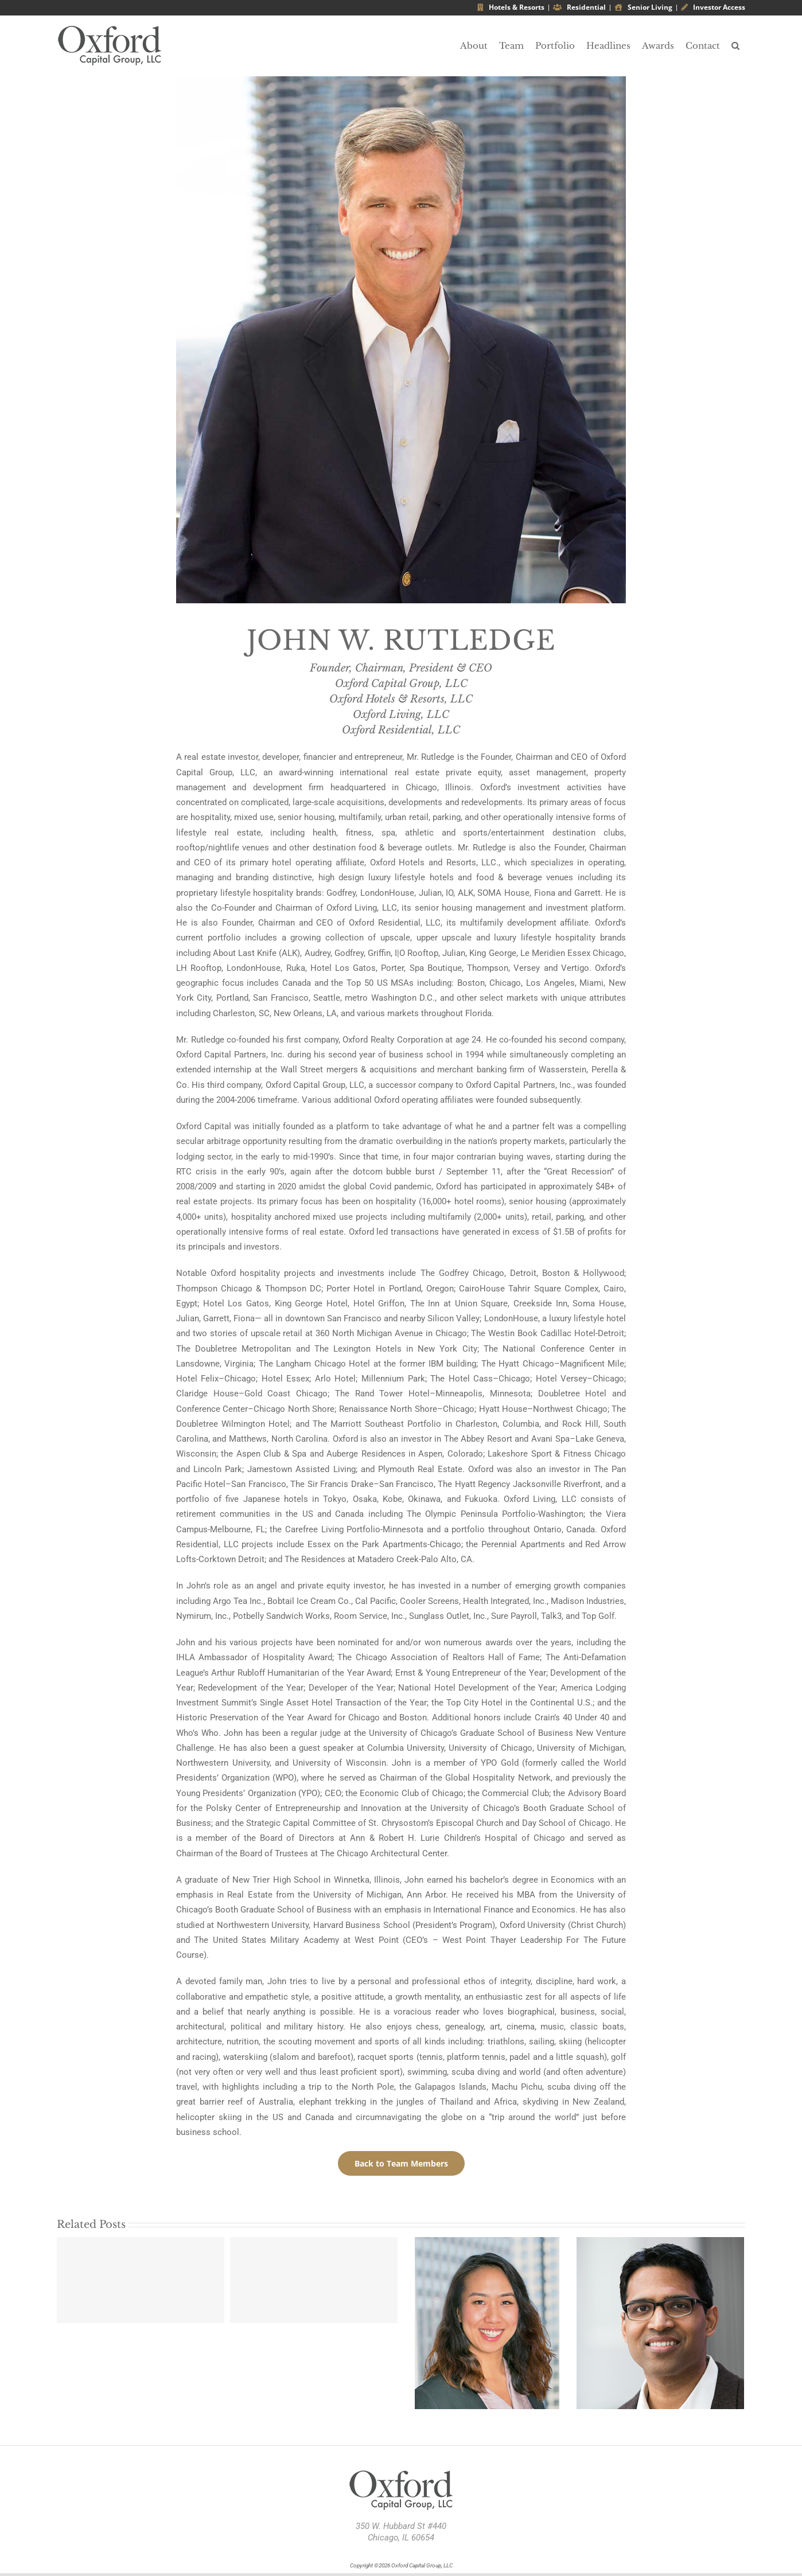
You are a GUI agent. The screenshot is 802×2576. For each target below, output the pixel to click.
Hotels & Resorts (510, 7)
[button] (735, 45)
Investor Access (713, 7)
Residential (579, 7)
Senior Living (643, 7)
